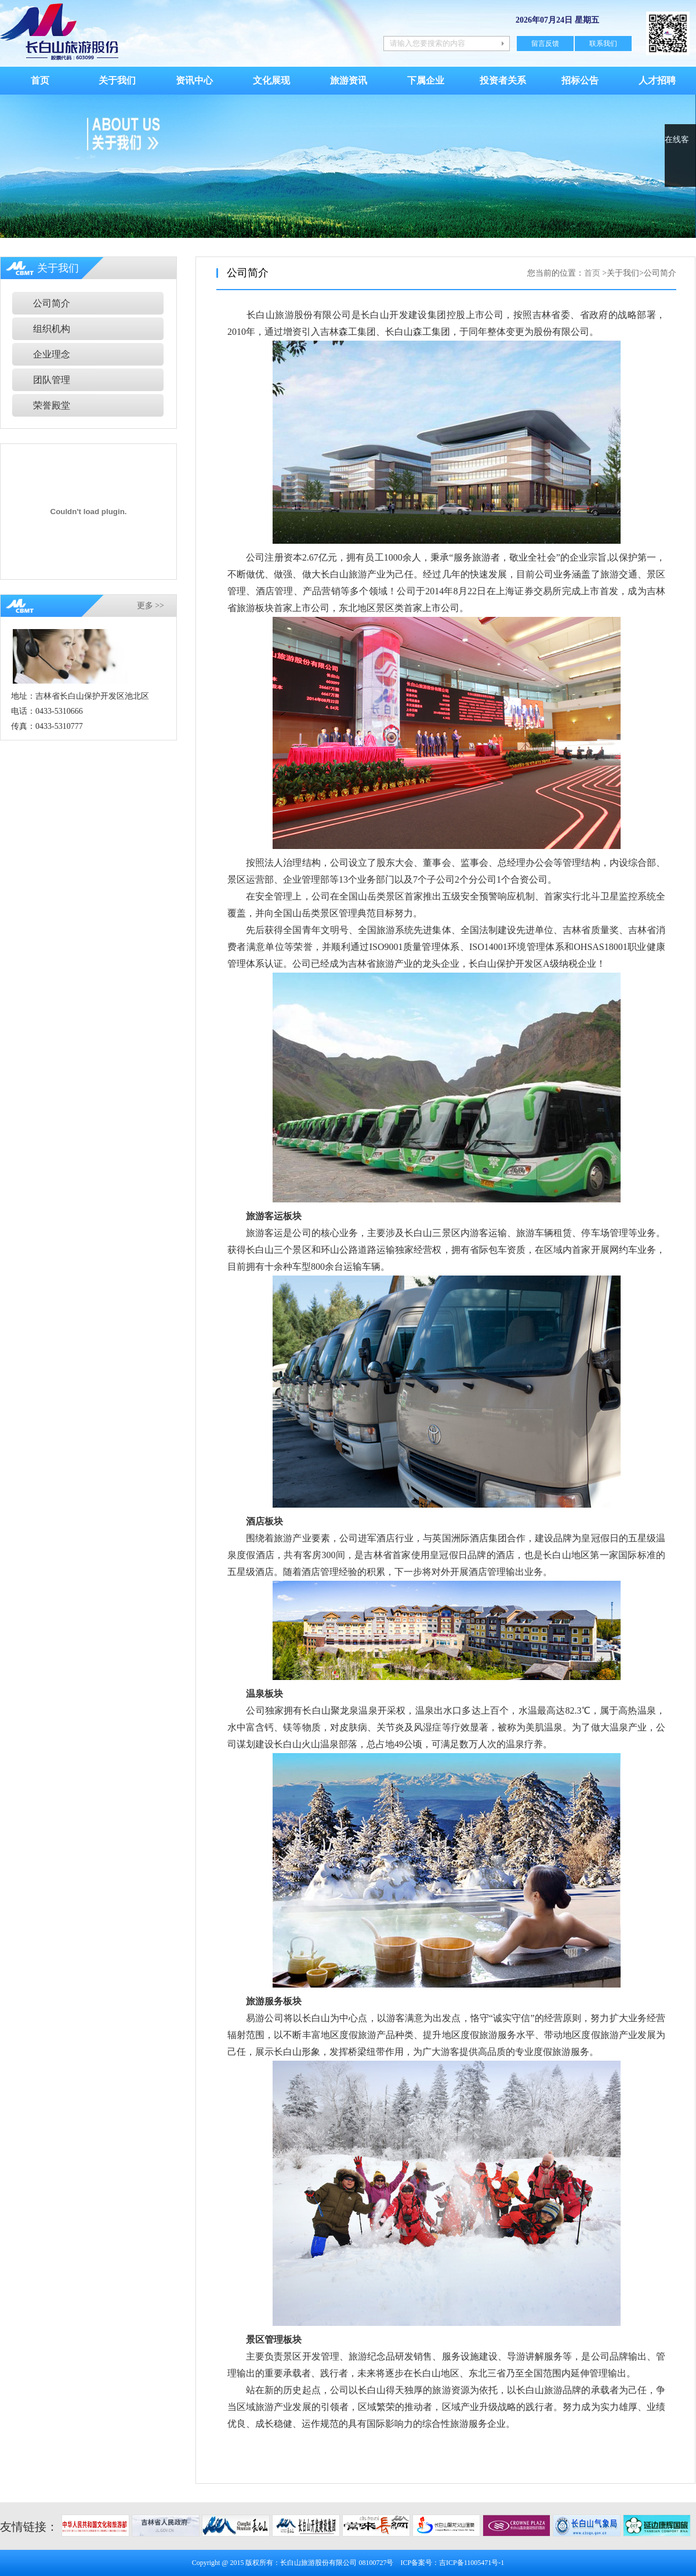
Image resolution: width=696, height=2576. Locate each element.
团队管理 (51, 380)
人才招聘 (657, 80)
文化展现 (271, 80)
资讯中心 (194, 80)
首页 (40, 80)
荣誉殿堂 (51, 405)
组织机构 (51, 329)
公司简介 (51, 303)
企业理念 (51, 354)
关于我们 (117, 80)
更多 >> (150, 605)
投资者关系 (503, 80)
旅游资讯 (348, 80)
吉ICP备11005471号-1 (471, 2563)
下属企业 (425, 80)
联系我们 (603, 43)
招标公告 (580, 80)
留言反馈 (545, 43)
